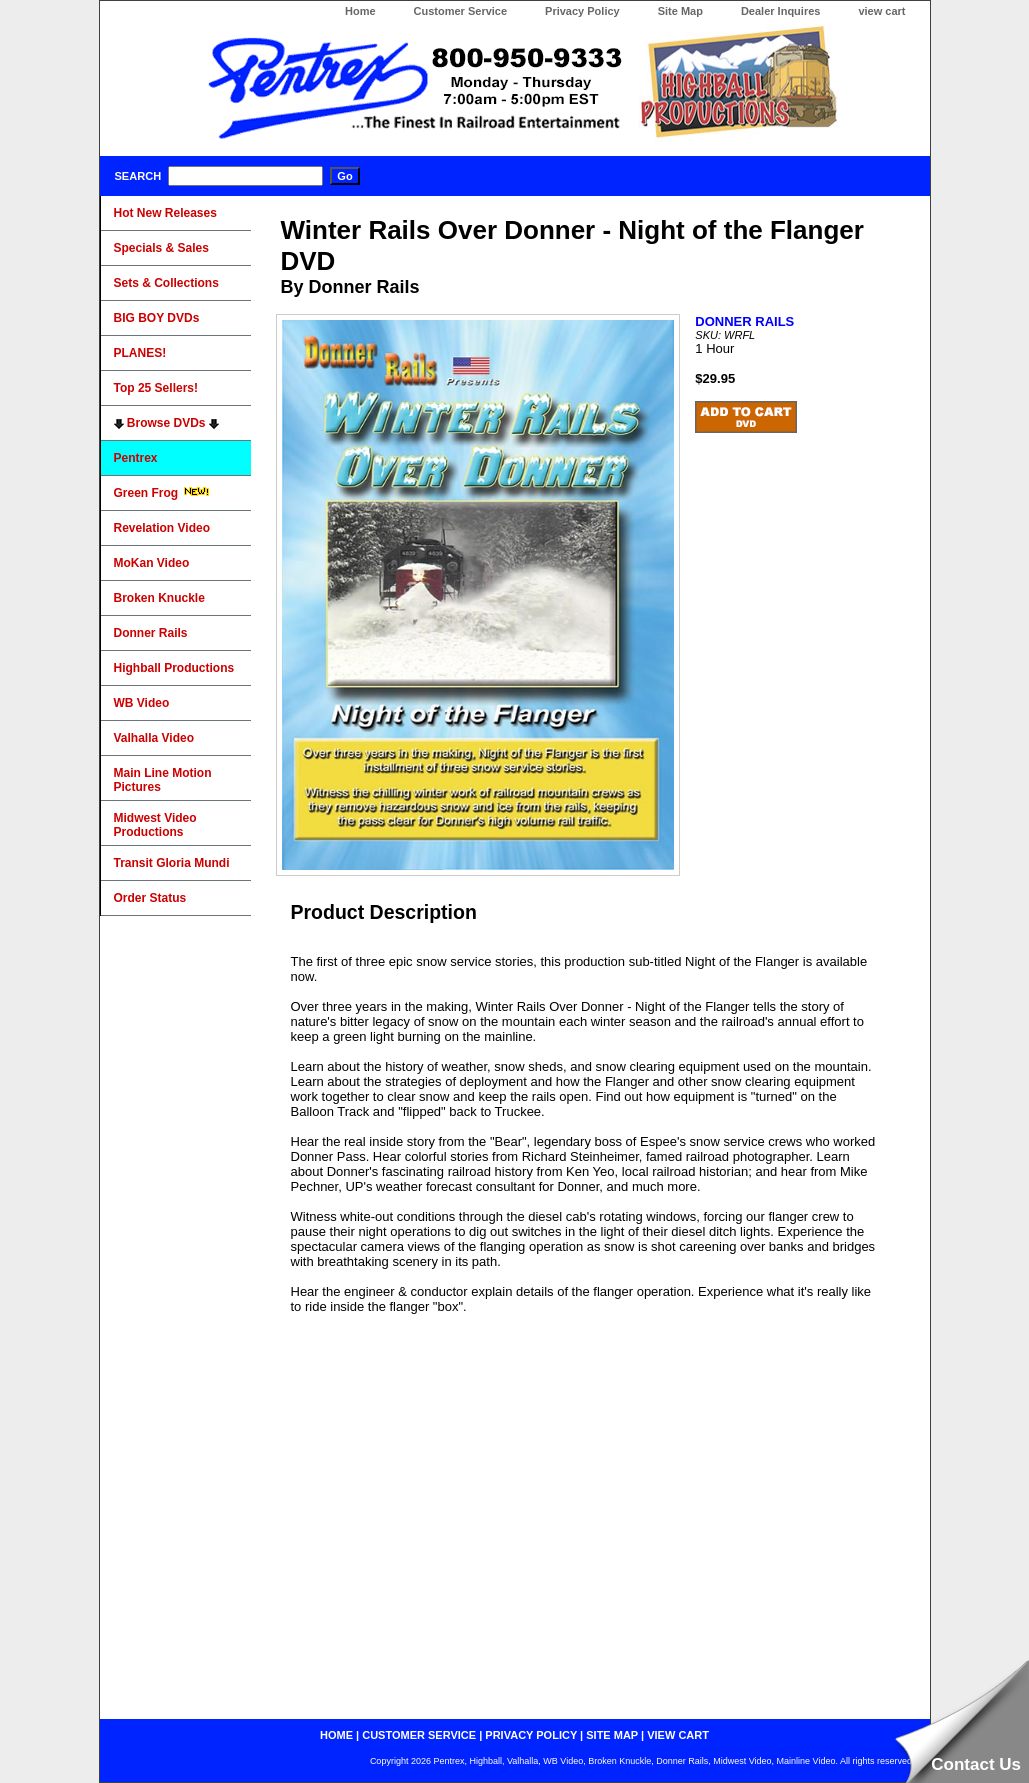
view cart (881, 11)
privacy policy (531, 1735)
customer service (419, 1735)
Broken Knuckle (159, 598)
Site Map (680, 11)
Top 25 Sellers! (156, 388)
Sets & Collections (166, 283)
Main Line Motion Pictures (163, 780)
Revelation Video (162, 528)
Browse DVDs (166, 423)
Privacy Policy (582, 11)
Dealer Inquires (780, 11)
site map (612, 1735)
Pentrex (136, 458)
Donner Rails (151, 633)
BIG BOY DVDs (157, 318)
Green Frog (162, 493)
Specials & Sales (161, 248)
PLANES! (140, 353)
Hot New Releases (165, 213)
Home (360, 11)
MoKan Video (152, 563)
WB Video (142, 703)
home (336, 1735)
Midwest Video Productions (155, 825)
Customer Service (461, 11)
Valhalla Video (154, 738)
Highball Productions (174, 668)
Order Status (150, 898)
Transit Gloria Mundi (172, 863)
